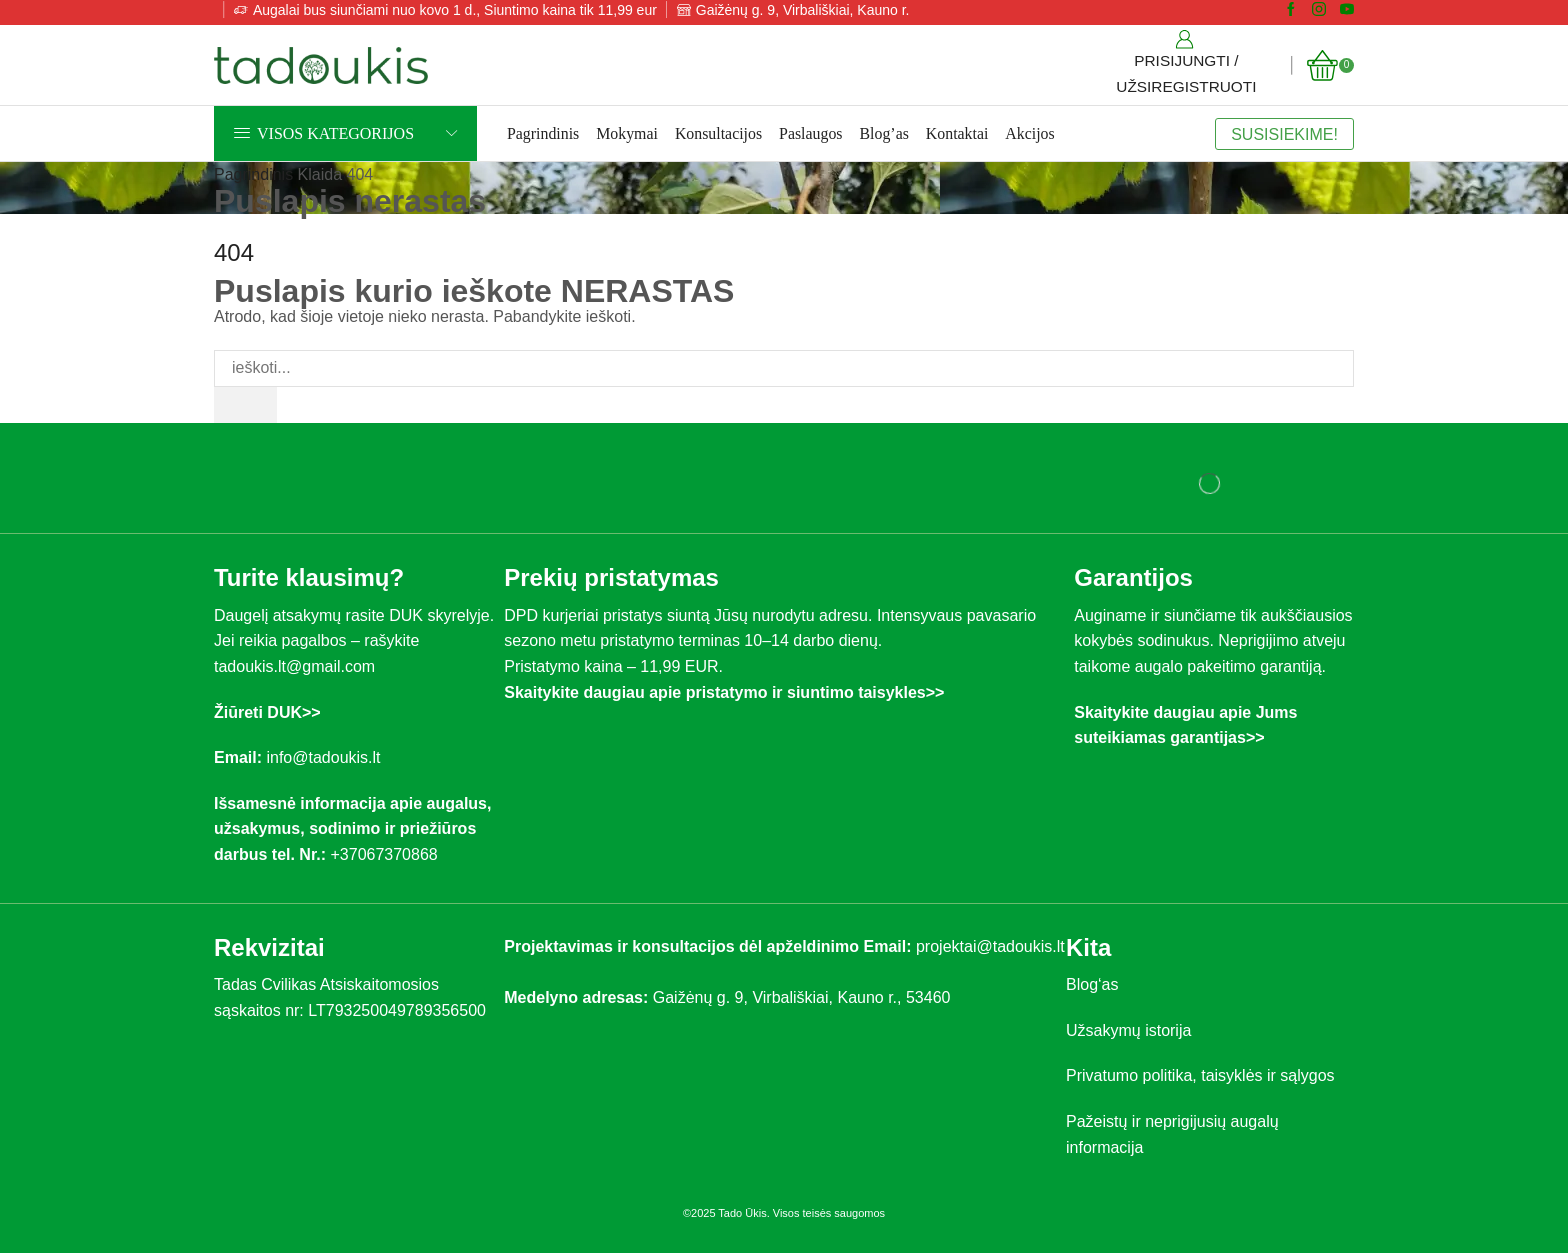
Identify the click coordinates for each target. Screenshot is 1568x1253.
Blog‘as (1092, 985)
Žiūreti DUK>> (267, 712)
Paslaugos (810, 133)
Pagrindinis (543, 133)
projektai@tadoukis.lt (990, 946)
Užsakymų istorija (1128, 1030)
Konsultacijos (718, 133)
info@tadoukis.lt (323, 758)
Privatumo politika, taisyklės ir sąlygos (1200, 1076)
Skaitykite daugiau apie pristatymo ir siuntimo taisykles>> (724, 692)
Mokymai (627, 133)
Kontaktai (957, 133)
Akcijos (1029, 133)
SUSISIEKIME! (1284, 134)
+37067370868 (388, 854)
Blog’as (884, 133)
